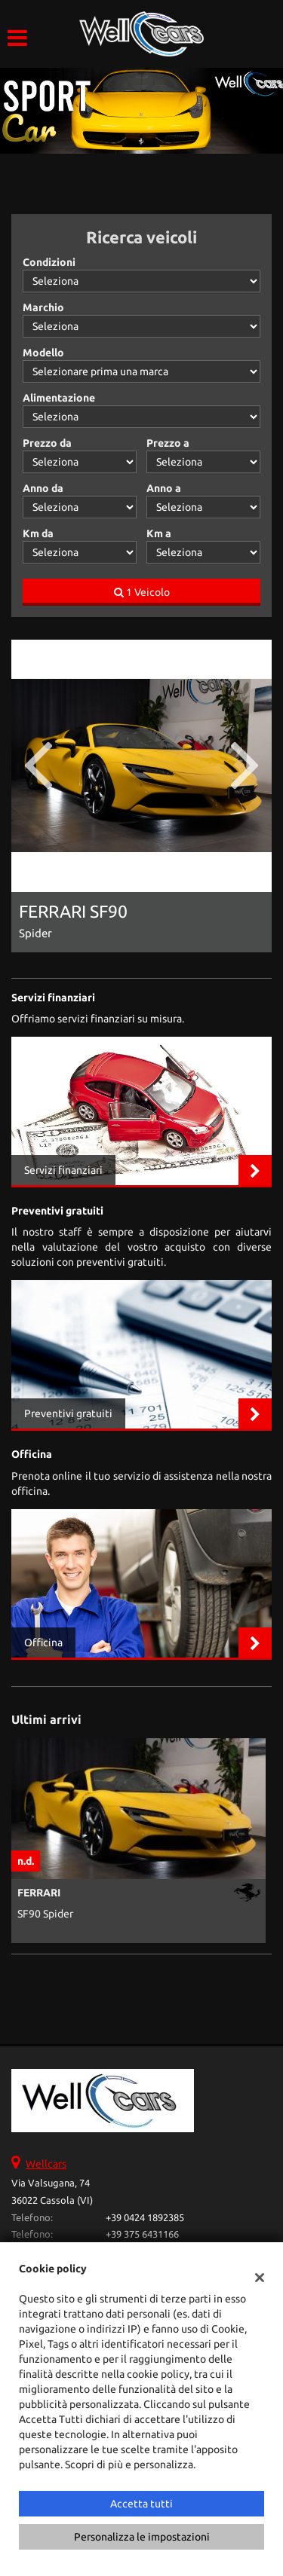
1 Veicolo (142, 592)
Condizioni (49, 262)
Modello (43, 353)
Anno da (43, 488)
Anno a (163, 488)
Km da (38, 533)
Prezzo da (47, 443)
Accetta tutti (141, 2504)
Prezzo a (167, 443)
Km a (158, 533)
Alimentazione (59, 398)
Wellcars (46, 2164)
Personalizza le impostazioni (142, 2537)
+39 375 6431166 (142, 2234)
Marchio (43, 307)
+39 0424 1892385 (145, 2217)
